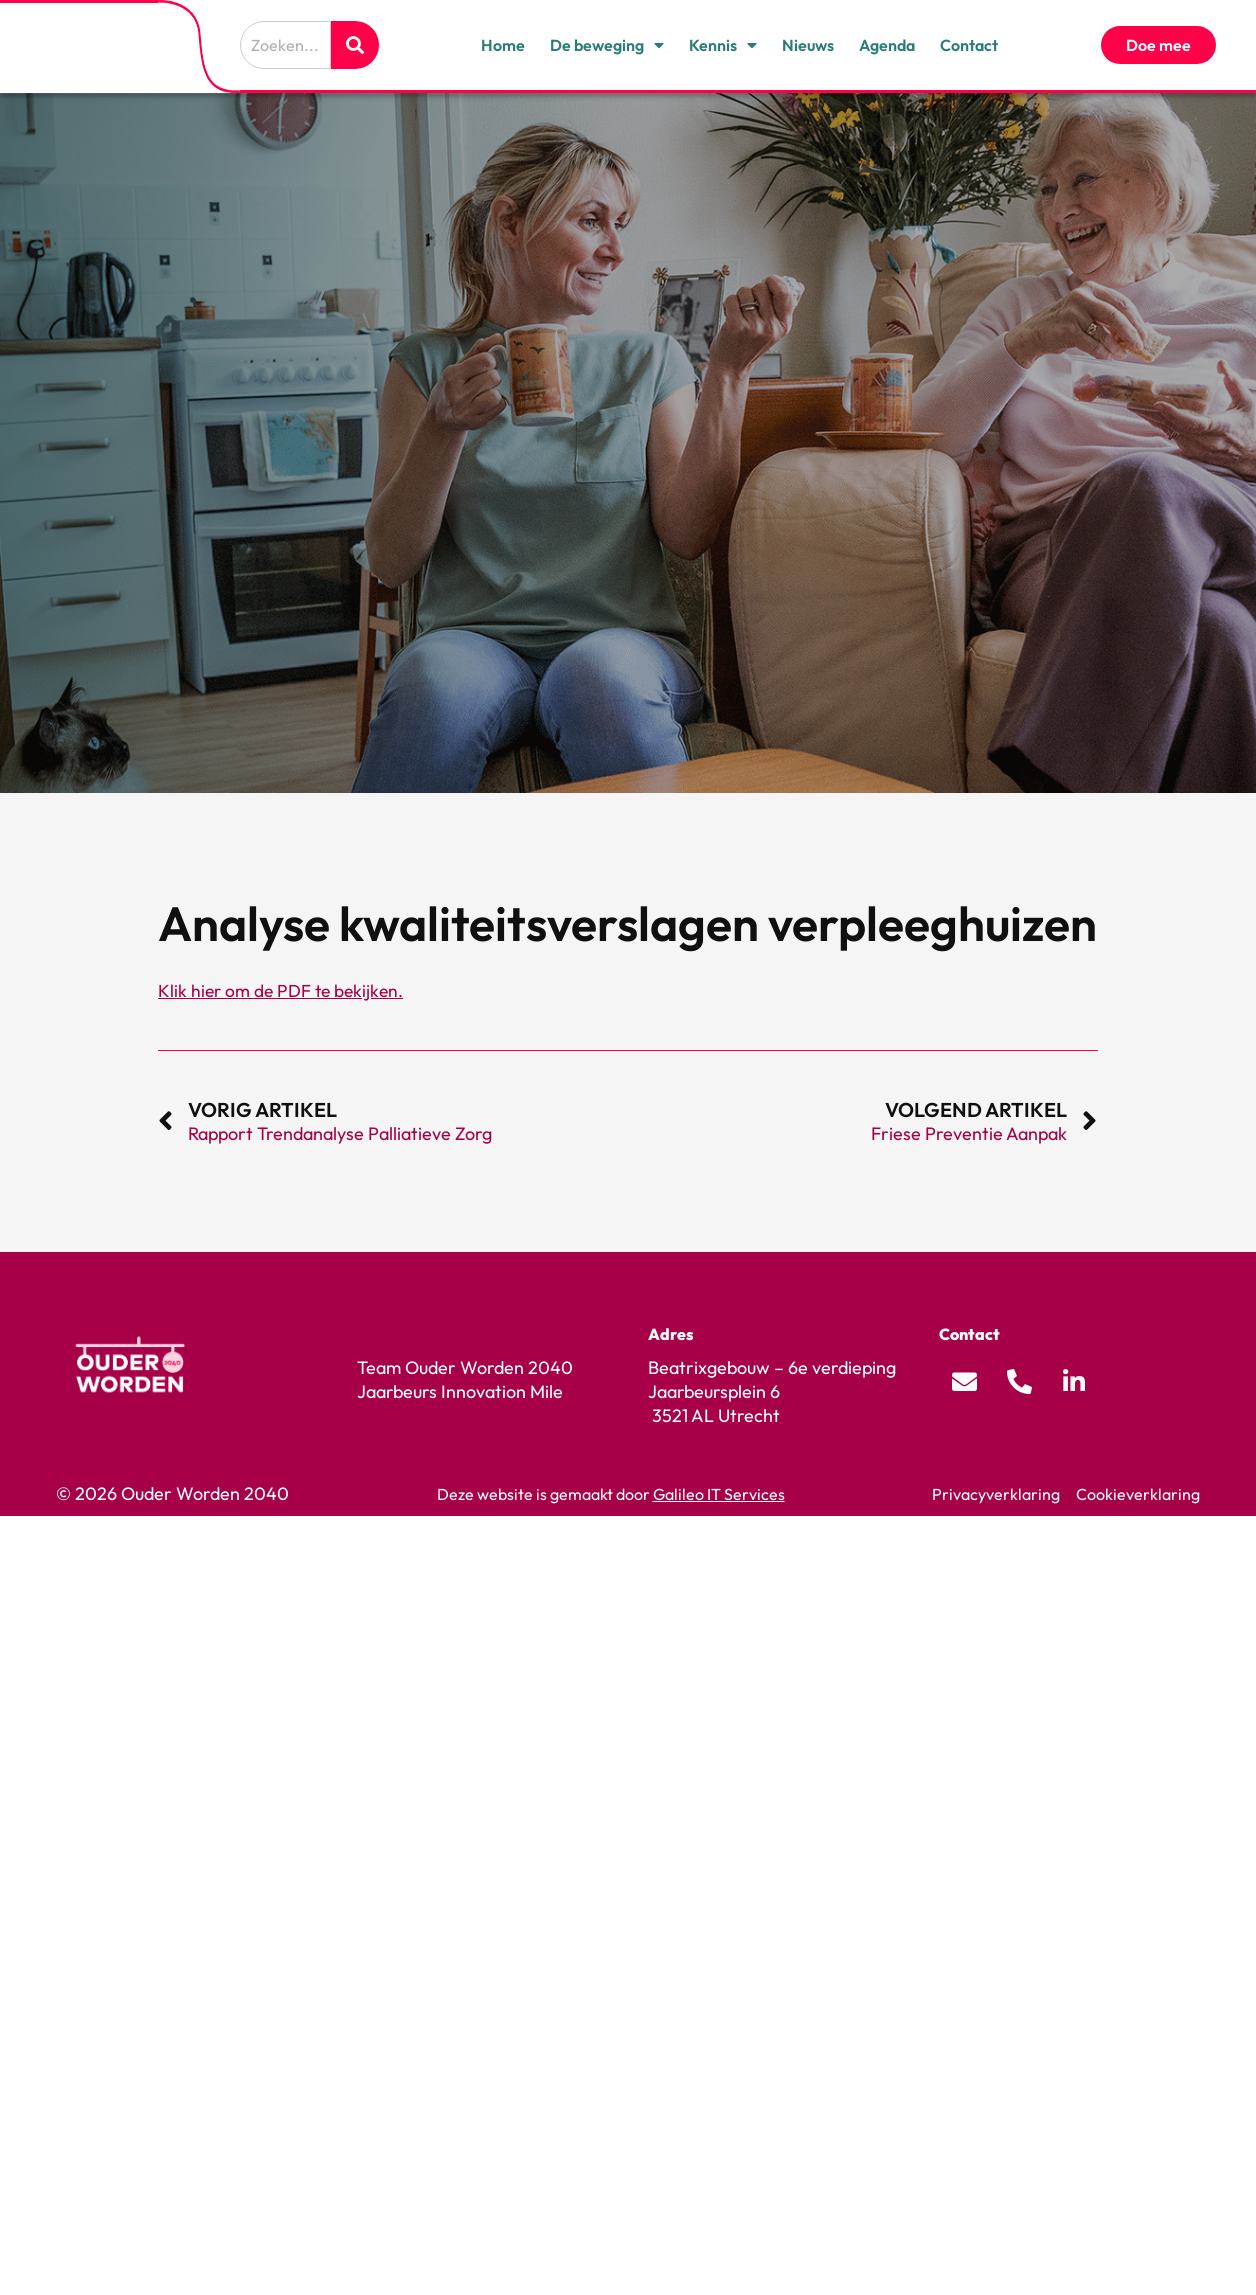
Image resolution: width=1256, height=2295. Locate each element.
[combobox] (285, 45)
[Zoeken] (355, 45)
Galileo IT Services (719, 1494)
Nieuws (808, 45)
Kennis (723, 45)
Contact (969, 45)
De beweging (607, 45)
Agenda (887, 45)
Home (503, 45)
